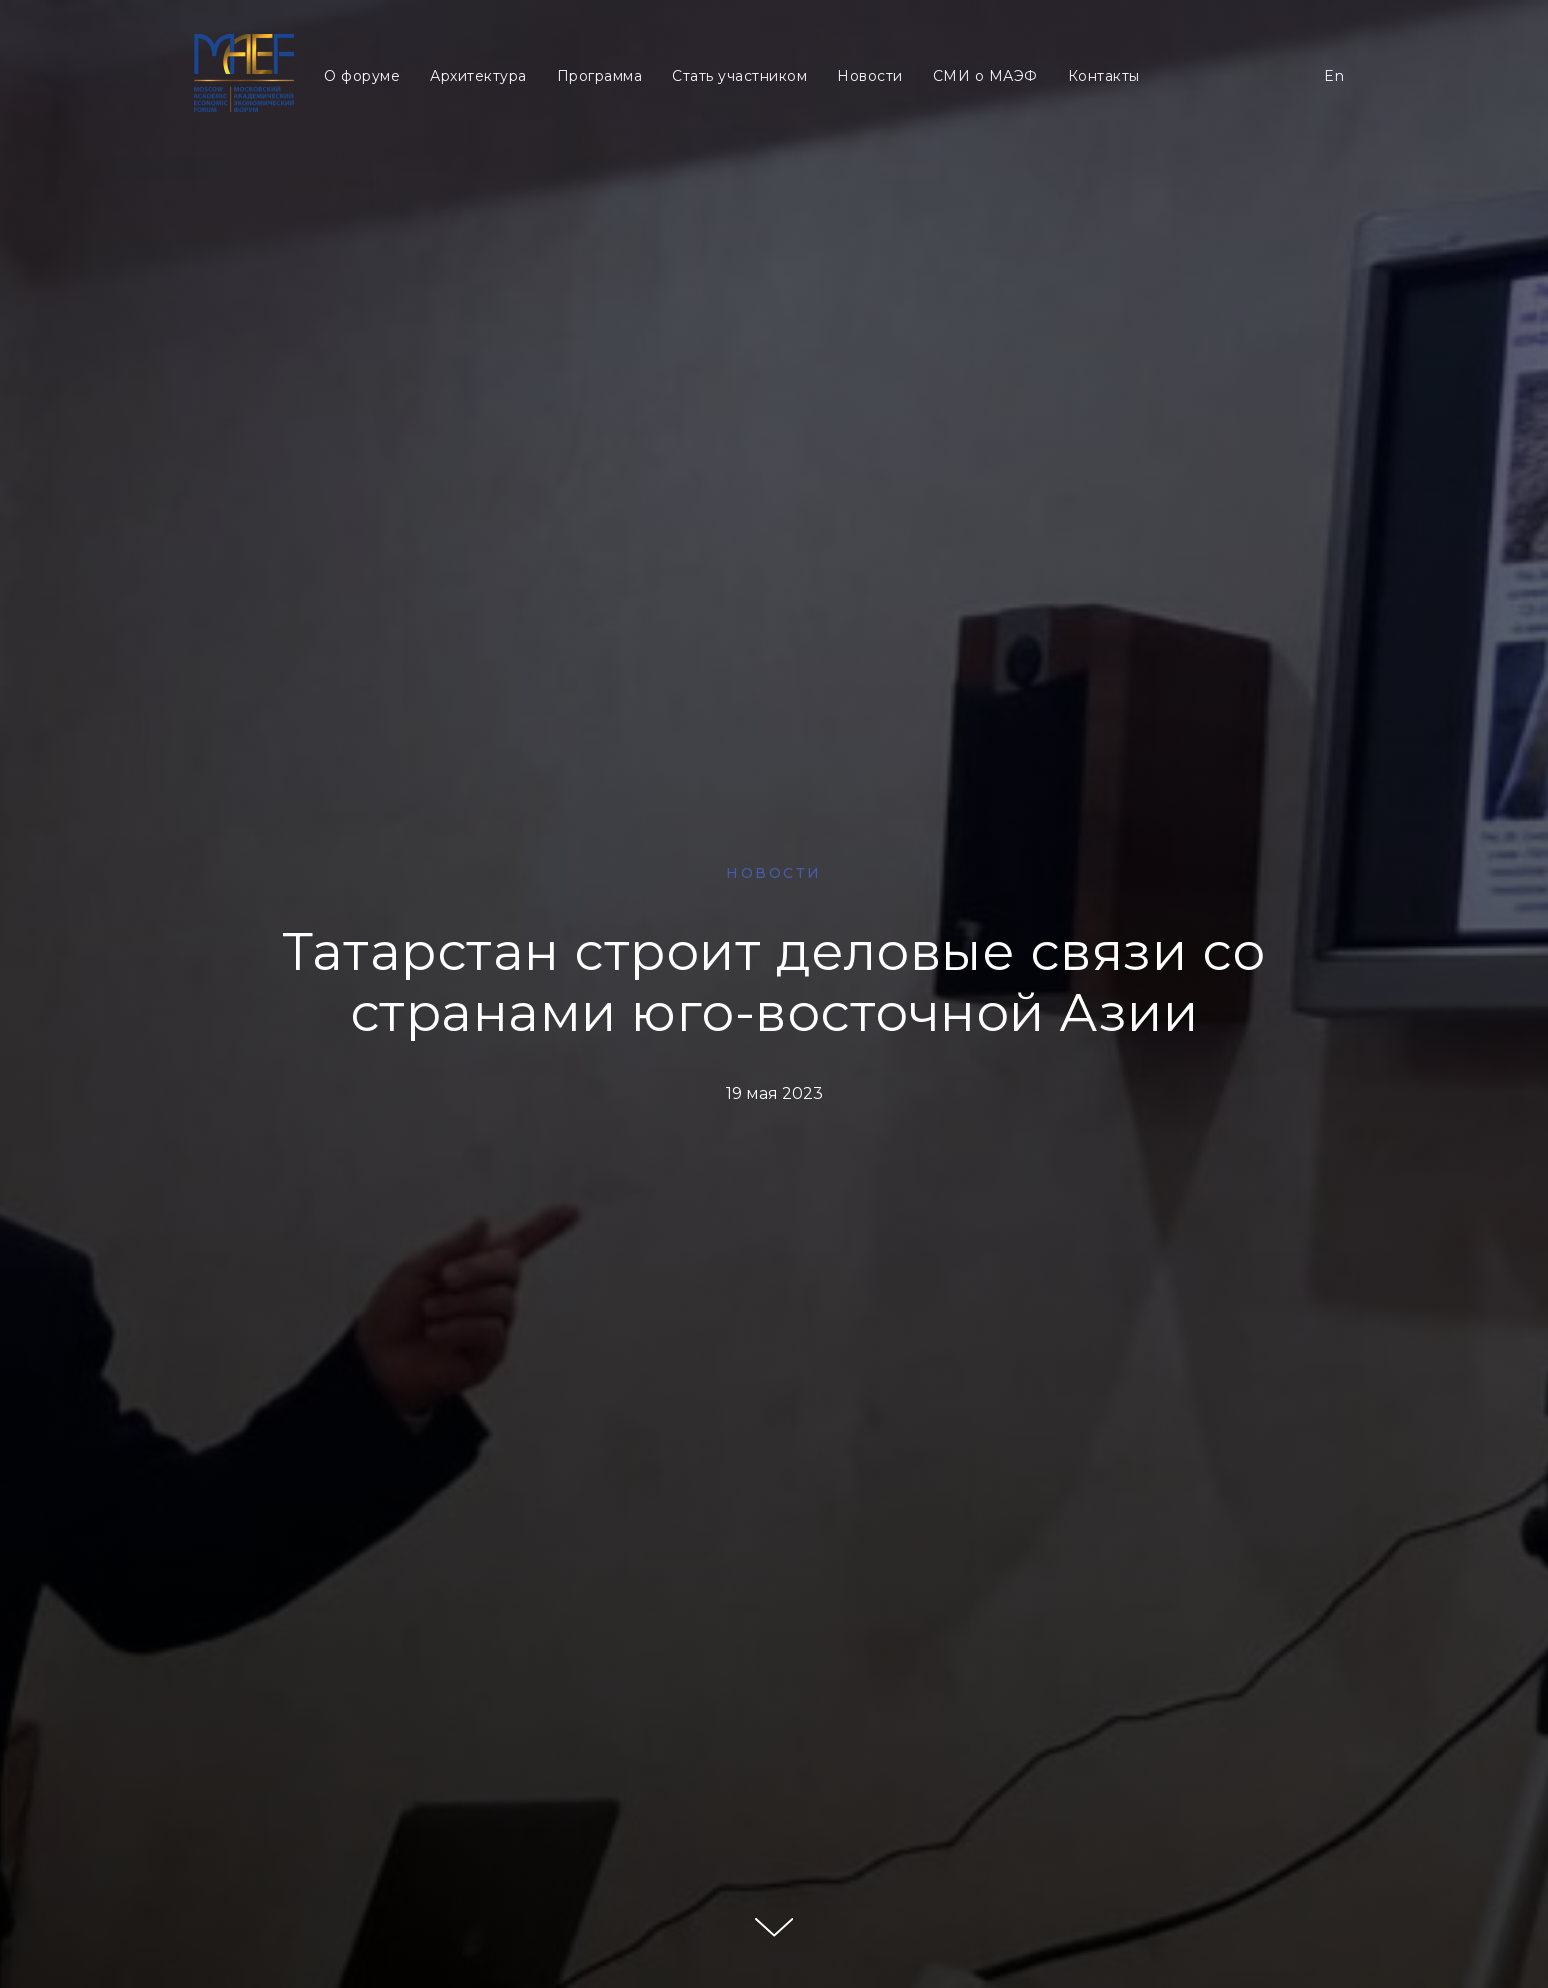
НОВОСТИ (774, 873)
